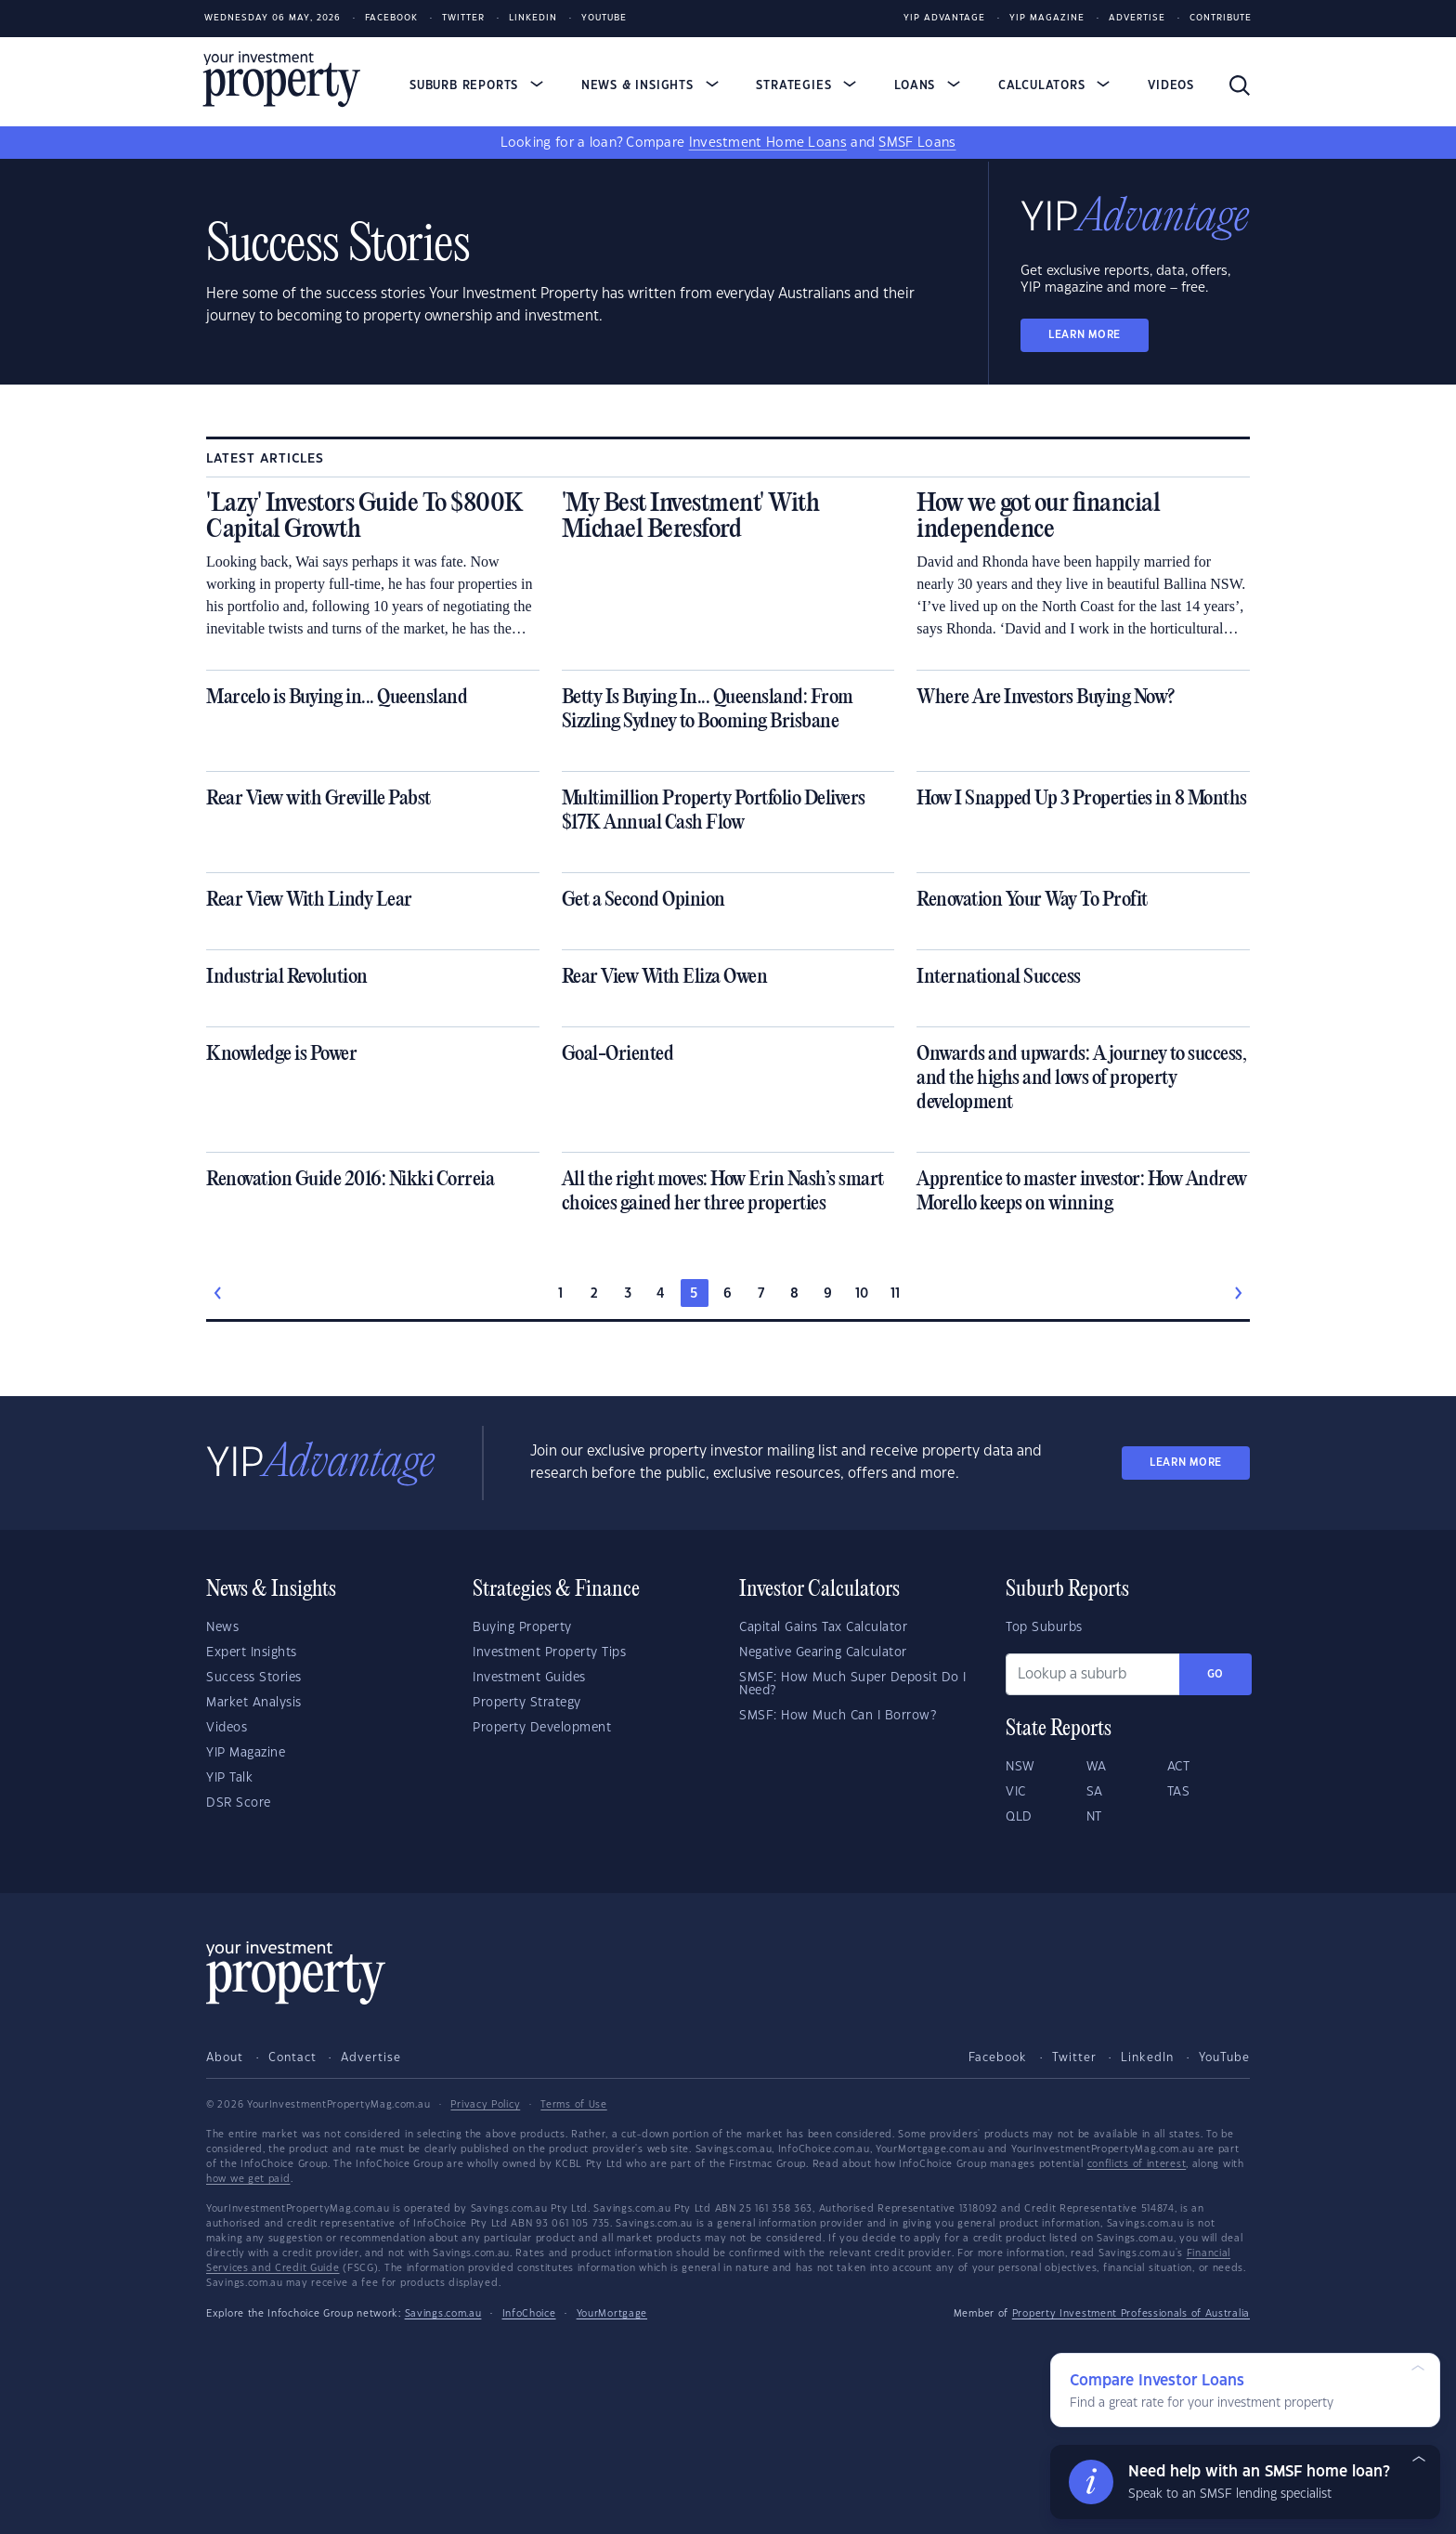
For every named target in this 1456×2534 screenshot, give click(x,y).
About (224, 2057)
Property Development (542, 1727)
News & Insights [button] (650, 85)
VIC (1016, 1791)
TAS (1178, 1791)
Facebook (391, 18)
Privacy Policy (485, 2104)
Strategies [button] (806, 85)
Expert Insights (251, 1652)
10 (862, 1293)
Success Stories (254, 1677)
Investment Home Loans (768, 143)
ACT (1178, 1766)
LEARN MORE (1084, 335)
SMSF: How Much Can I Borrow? (837, 1715)
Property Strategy (527, 1702)
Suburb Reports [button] (476, 85)
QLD (1019, 1816)
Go (1215, 1674)
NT (1094, 1816)
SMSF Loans (917, 143)
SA (1094, 1791)
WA (1096, 1766)
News (222, 1627)
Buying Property (522, 1627)
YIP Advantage (944, 18)
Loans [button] (927, 85)
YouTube (1224, 2057)
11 (895, 1293)
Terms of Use (573, 2104)
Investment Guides (529, 1677)
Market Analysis (254, 1702)
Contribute (1221, 18)
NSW (1020, 1766)
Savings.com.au (443, 2313)
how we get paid (248, 2179)
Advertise (1137, 18)
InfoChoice (529, 2313)
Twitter (463, 18)
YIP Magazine (1047, 18)
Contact (292, 2057)
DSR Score (238, 1803)
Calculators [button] (1054, 85)
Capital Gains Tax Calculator (823, 1627)
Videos (1171, 85)
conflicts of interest (1137, 2164)
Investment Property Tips (549, 1652)
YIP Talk (229, 1777)
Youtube (604, 18)
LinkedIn (533, 18)
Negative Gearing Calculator (823, 1652)
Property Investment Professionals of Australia (1131, 2313)
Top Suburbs (1044, 1627)
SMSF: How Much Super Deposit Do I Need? (853, 1684)
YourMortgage (612, 2313)
